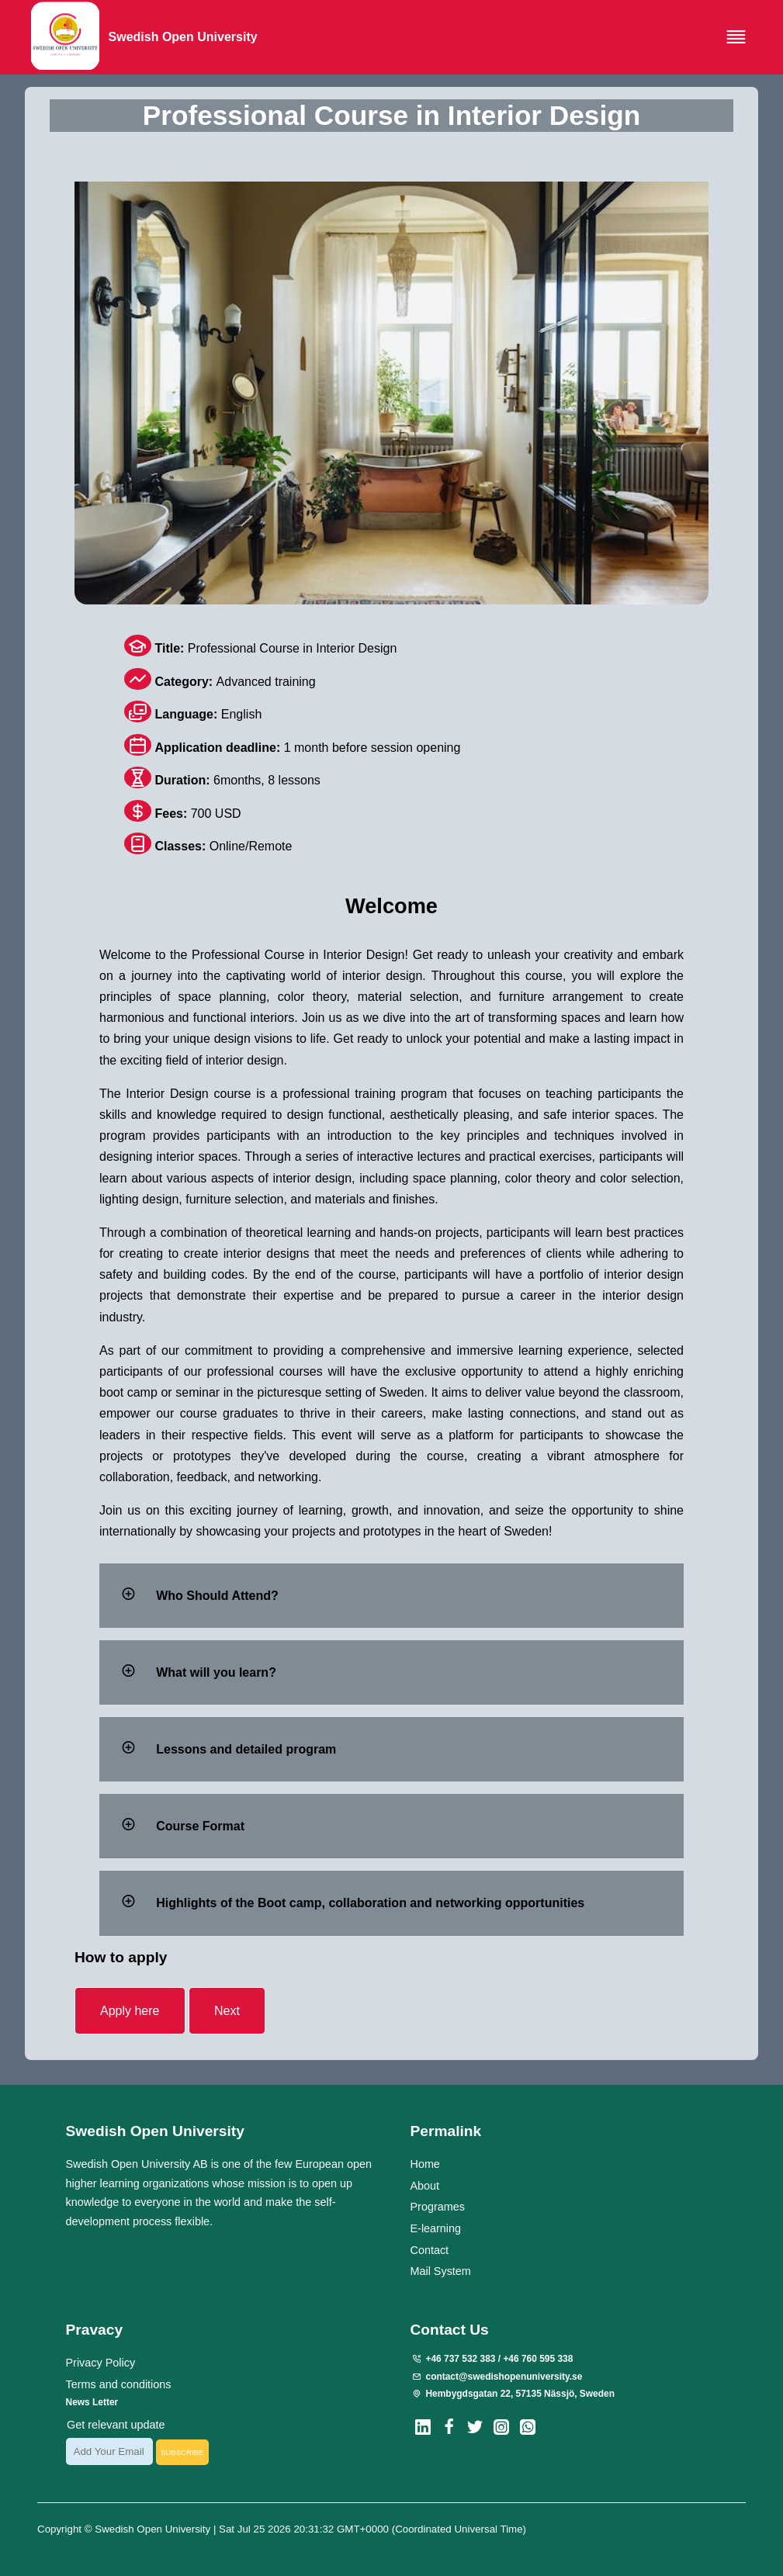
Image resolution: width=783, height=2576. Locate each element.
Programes (437, 2206)
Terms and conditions (118, 2383)
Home (424, 2163)
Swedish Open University (154, 2528)
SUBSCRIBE (182, 2451)
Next (227, 2010)
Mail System (440, 2271)
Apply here (130, 2010)
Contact (429, 2249)
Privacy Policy (101, 2362)
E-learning (435, 2227)
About (424, 2185)
